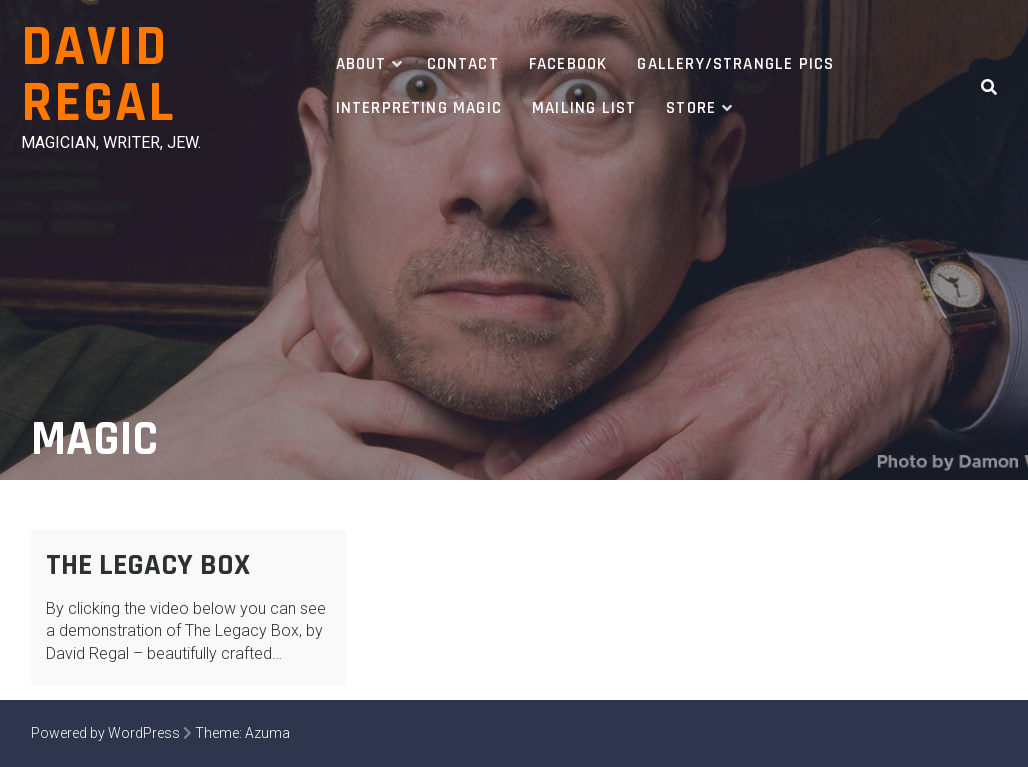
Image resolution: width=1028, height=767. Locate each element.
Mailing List (584, 108)
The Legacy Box (148, 565)
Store (691, 108)
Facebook (568, 64)
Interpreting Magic (419, 108)
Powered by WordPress (105, 733)
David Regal (98, 75)
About (361, 64)
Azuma (267, 733)
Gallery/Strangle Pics (735, 64)
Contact (463, 64)
